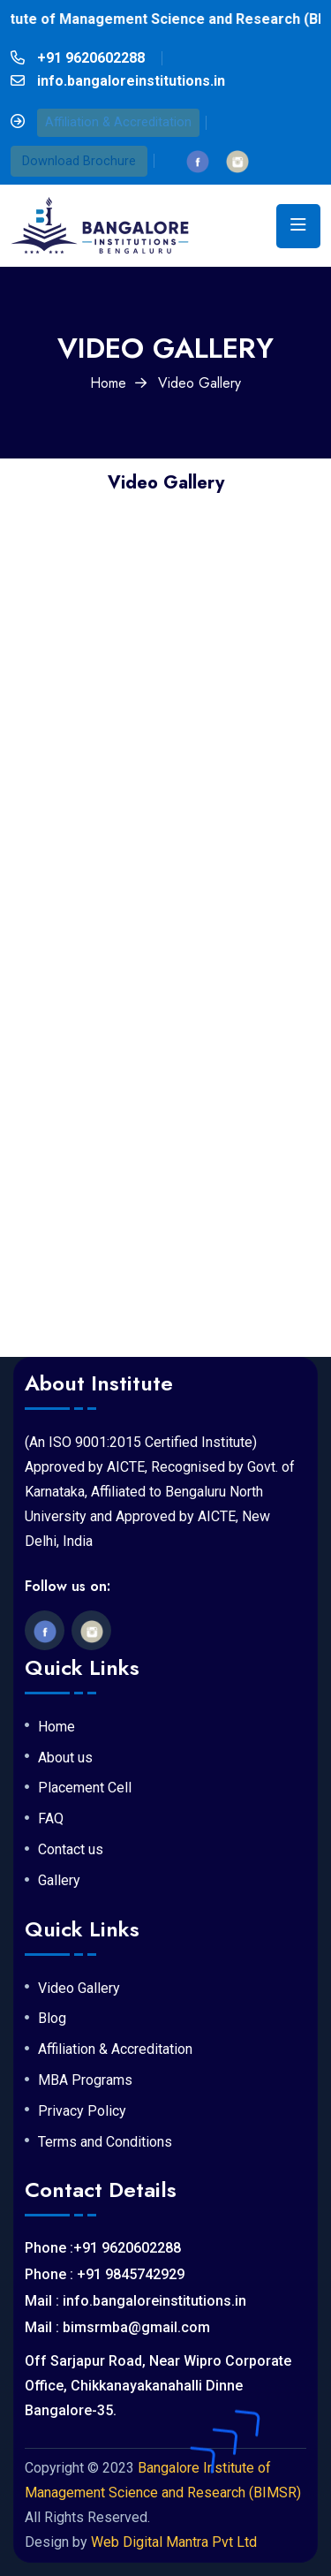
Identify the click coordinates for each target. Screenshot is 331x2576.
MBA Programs (85, 2080)
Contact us (70, 1850)
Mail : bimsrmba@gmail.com (117, 2327)
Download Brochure (79, 161)
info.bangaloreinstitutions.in (131, 80)
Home (108, 383)
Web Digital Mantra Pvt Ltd (174, 2542)
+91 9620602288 (91, 57)
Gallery (59, 1881)
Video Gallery (79, 1988)
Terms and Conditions (105, 2142)
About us (65, 1758)
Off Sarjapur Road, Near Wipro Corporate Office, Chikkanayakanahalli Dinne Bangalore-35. (158, 2385)
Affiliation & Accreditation (118, 122)
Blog (52, 2019)
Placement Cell (85, 1788)
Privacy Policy (82, 2111)
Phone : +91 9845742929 (104, 2274)
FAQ (51, 1819)
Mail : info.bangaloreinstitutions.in (135, 2300)
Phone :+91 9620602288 (103, 2247)
